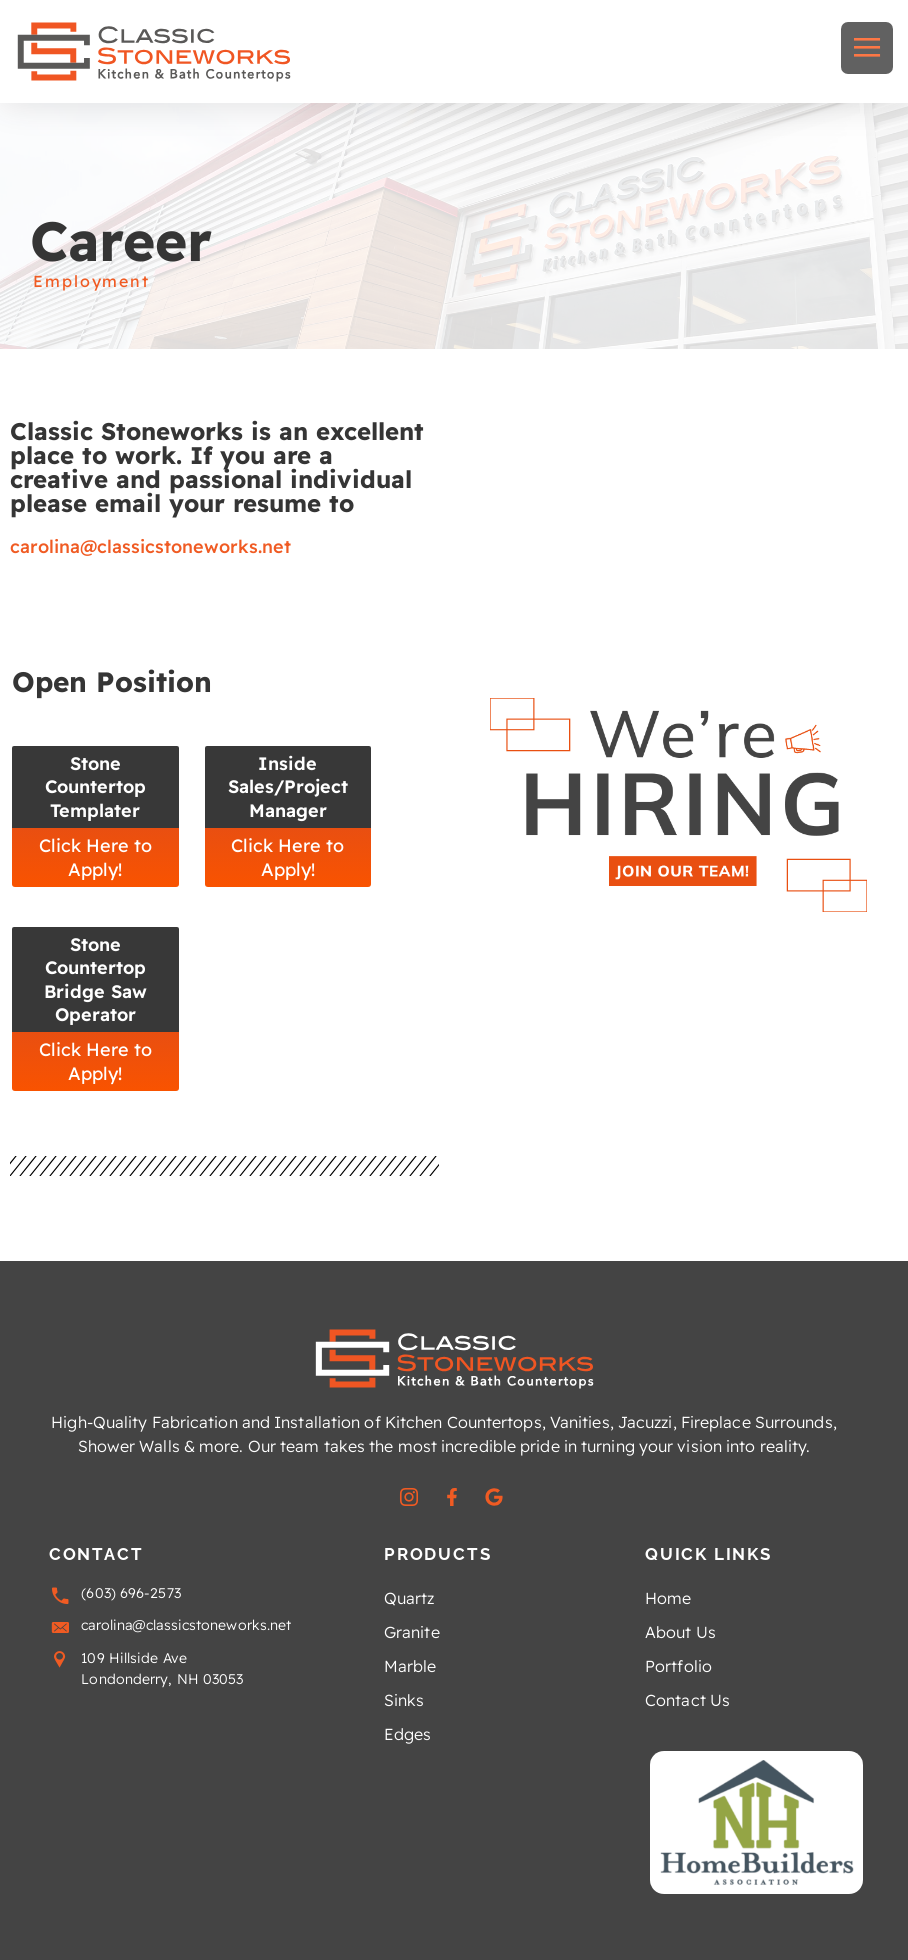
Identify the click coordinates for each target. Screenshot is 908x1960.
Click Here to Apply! (95, 857)
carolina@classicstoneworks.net (150, 546)
